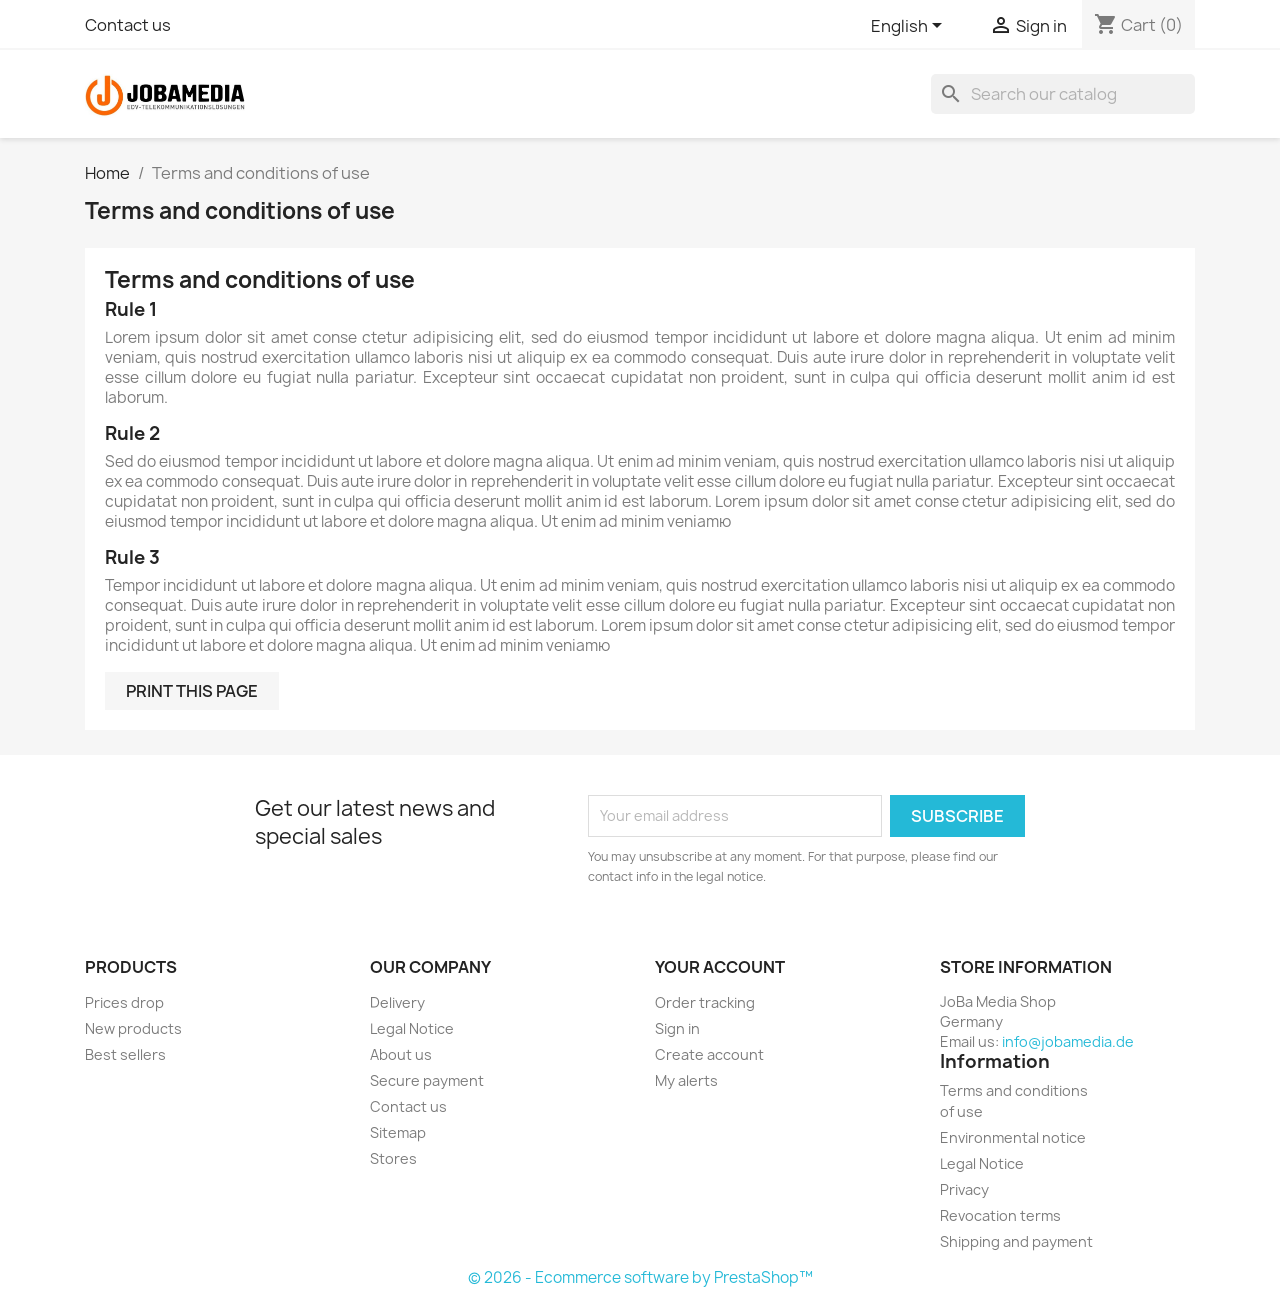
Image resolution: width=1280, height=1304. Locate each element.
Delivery (397, 1002)
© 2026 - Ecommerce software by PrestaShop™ (640, 1277)
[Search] (1063, 94)
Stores (393, 1158)
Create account (709, 1054)
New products (133, 1028)
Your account (720, 967)
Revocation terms (1000, 1215)
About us (401, 1054)
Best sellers (125, 1054)
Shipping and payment (1016, 1241)
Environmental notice (1013, 1137)
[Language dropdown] (910, 27)
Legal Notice (412, 1028)
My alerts (686, 1080)
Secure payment (427, 1080)
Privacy (964, 1189)
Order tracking (705, 1002)
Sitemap (398, 1132)
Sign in (677, 1028)
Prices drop (124, 1002)
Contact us (128, 25)
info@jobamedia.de (1068, 1041)
